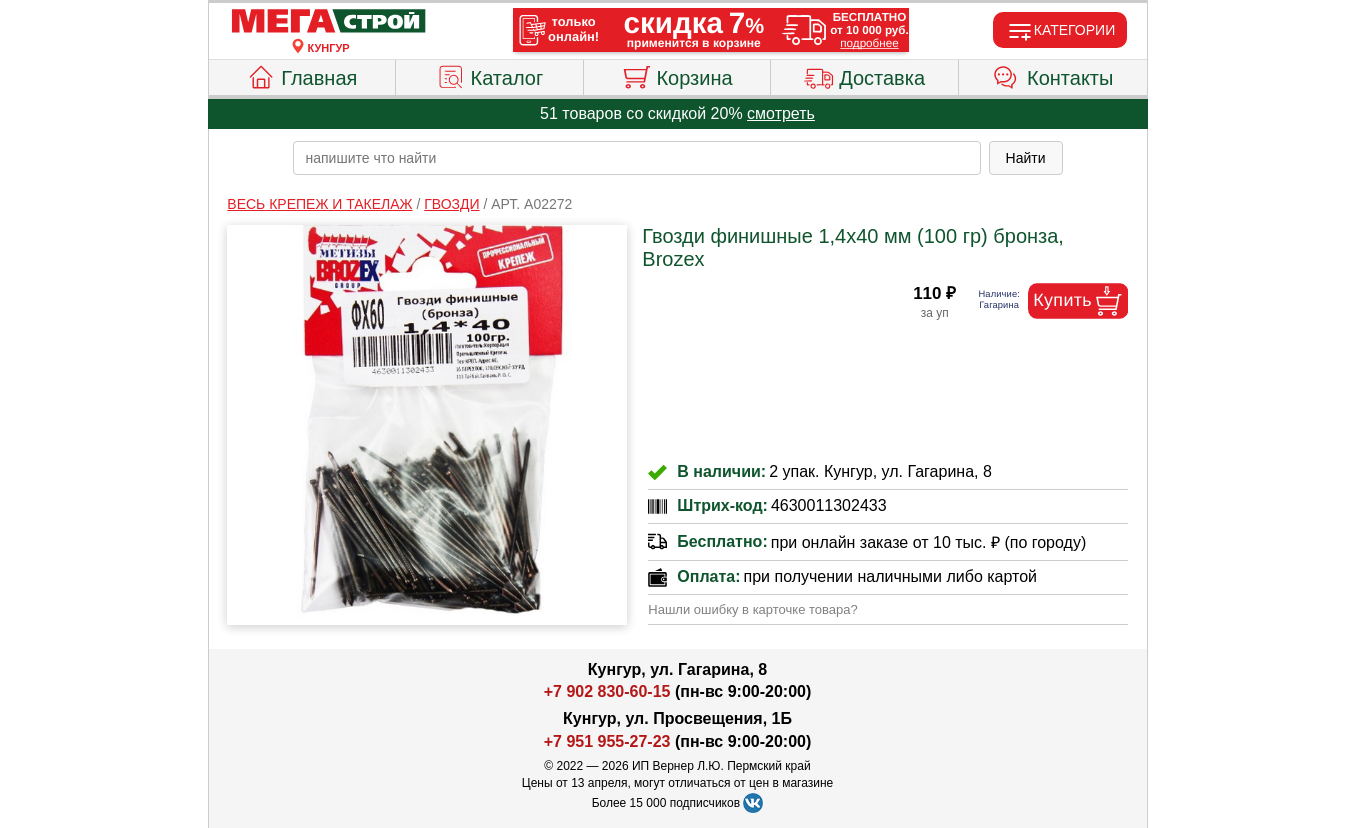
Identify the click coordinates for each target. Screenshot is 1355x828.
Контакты (1052, 75)
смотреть (781, 113)
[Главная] (329, 22)
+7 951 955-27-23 (607, 741)
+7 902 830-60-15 (607, 691)
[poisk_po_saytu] (637, 158)
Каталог (490, 75)
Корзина (676, 75)
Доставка (864, 75)
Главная (301, 75)
